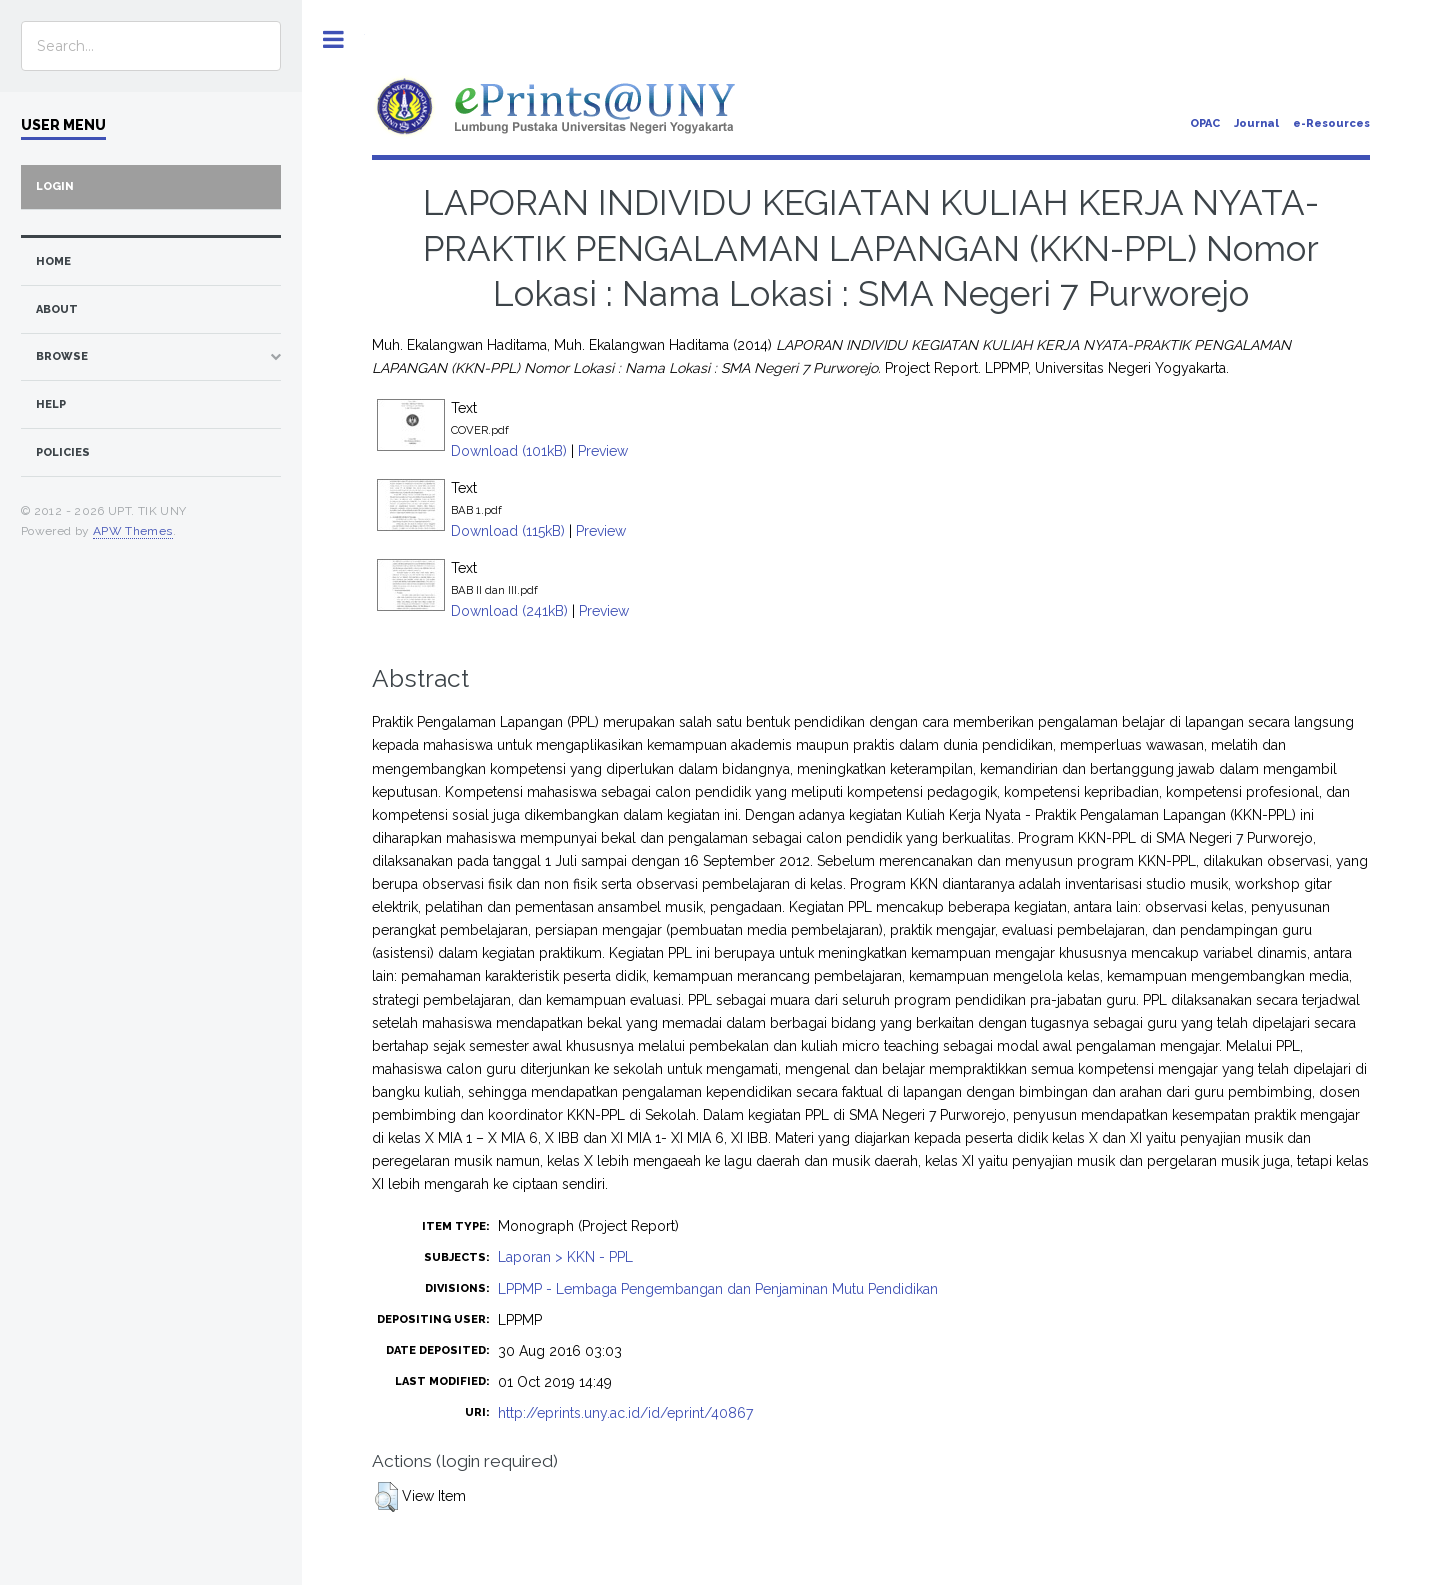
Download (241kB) (509, 611)
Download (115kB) (508, 531)
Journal (1256, 123)
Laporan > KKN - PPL (565, 1257)
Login (55, 186)
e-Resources (1331, 123)
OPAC (1205, 123)
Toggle (333, 39)
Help (51, 404)
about (57, 309)
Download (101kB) (509, 451)
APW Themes (133, 531)
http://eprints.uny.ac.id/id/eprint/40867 (625, 1413)
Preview (603, 451)
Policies (63, 452)
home (53, 261)
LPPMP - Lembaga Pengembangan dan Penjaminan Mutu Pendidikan (718, 1289)
